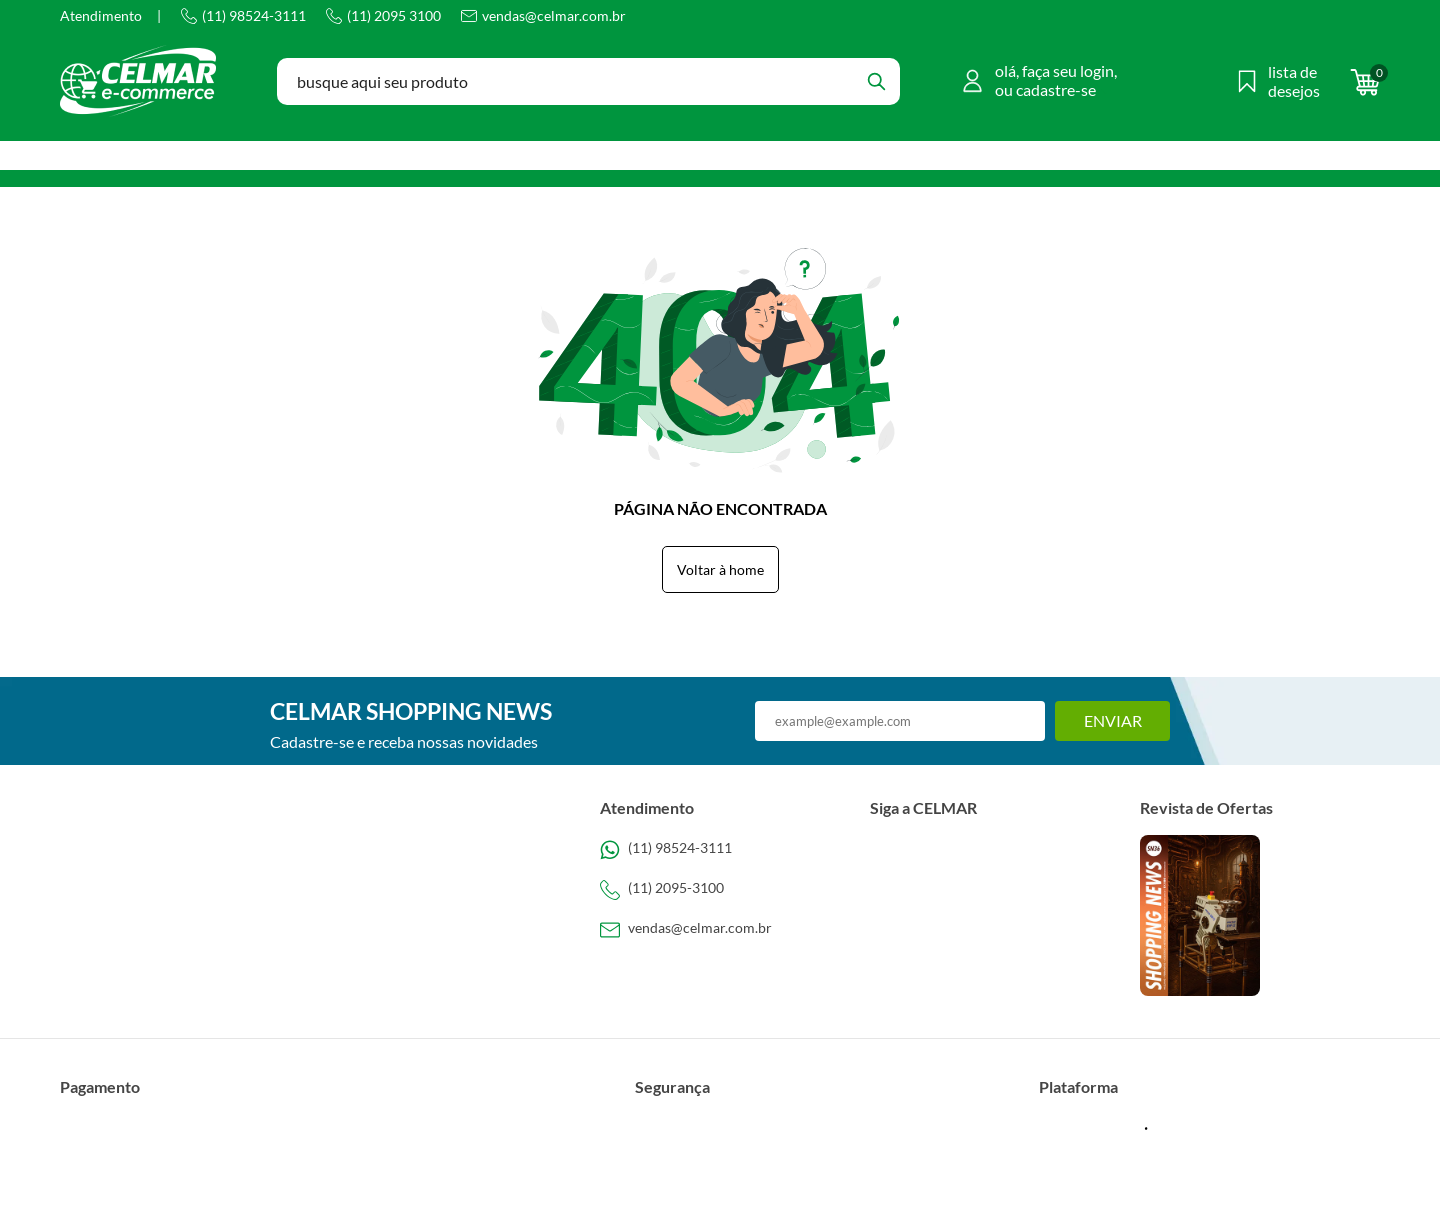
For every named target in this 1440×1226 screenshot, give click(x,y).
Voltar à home (720, 569)
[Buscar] (876, 81)
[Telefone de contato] (720, 850)
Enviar (1113, 720)
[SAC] (720, 930)
